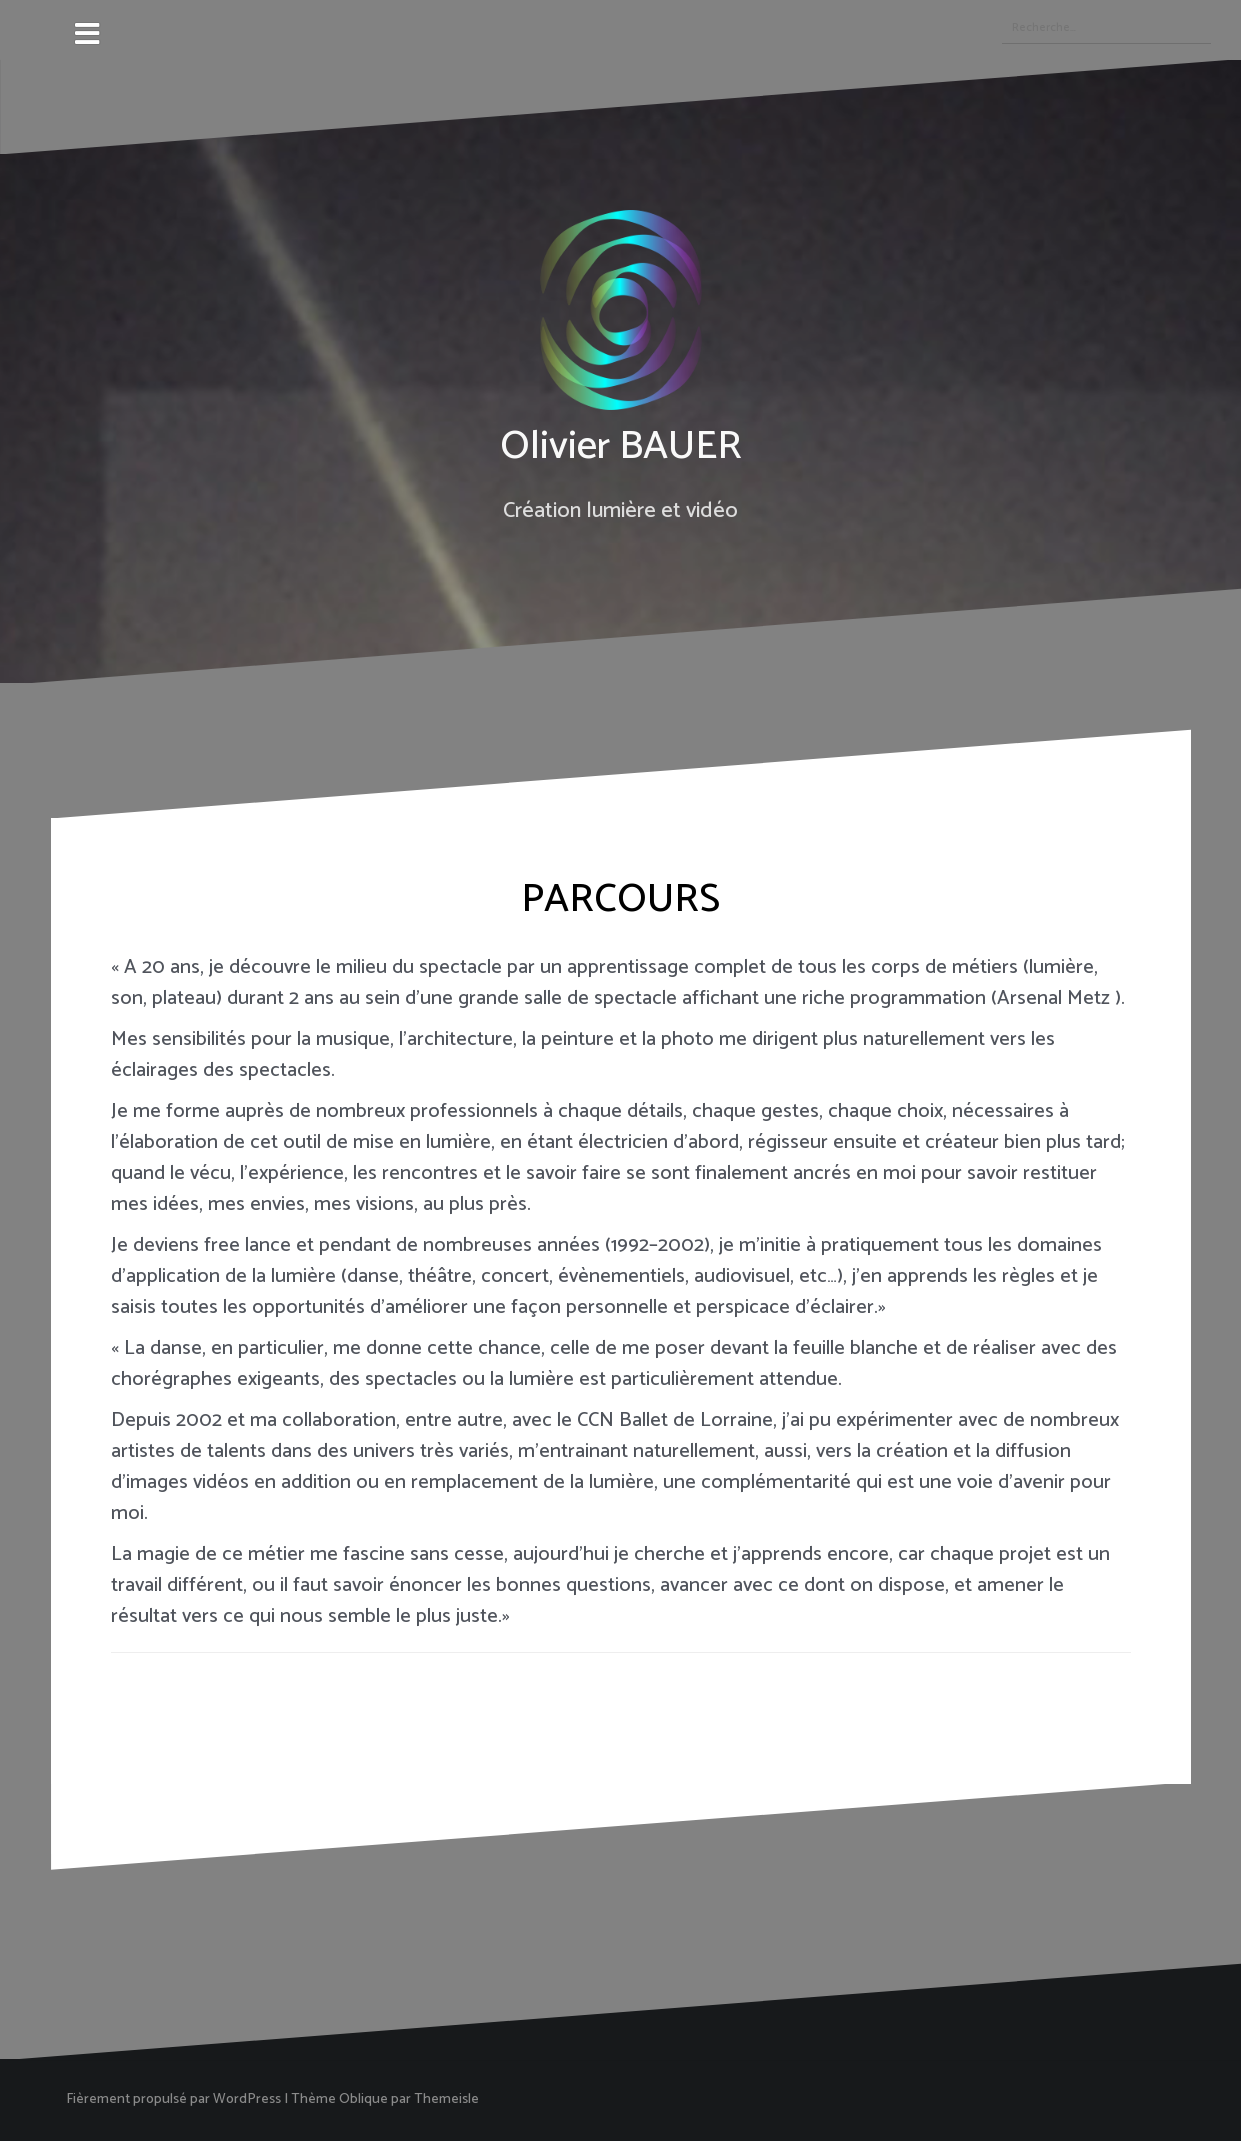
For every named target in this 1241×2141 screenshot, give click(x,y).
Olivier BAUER (621, 447)
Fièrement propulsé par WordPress (173, 2099)
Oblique (363, 2099)
